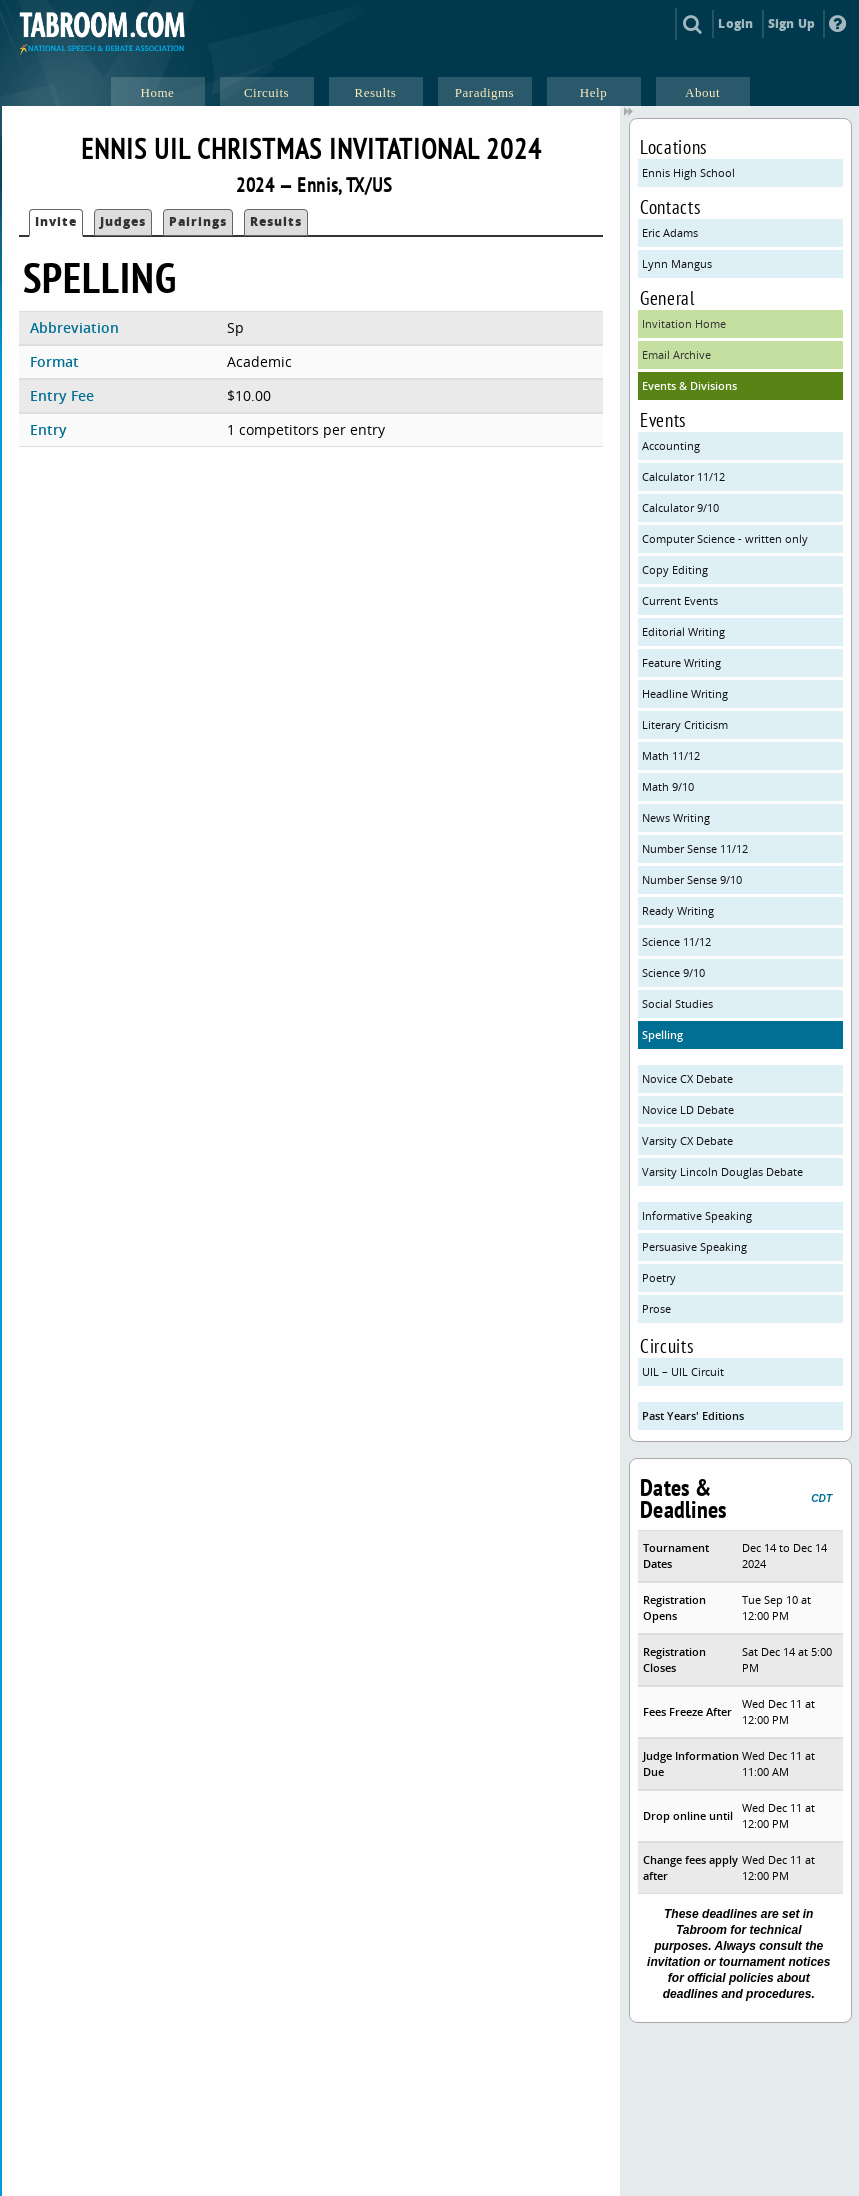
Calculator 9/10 (680, 507)
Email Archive (676, 354)
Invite (56, 221)
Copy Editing (675, 569)
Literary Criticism (685, 724)
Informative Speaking (697, 1215)
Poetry (659, 1277)
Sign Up (791, 23)
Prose (656, 1308)
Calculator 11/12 (683, 476)
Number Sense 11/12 (695, 848)
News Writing (676, 817)
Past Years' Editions (693, 1415)
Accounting (671, 445)
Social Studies (677, 1003)
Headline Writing (685, 693)
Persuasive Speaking (694, 1246)
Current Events (680, 600)
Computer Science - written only (725, 538)
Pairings (198, 221)
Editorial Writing (683, 631)
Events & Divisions (689, 385)
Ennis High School (688, 172)
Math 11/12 (671, 755)
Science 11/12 (676, 941)
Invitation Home (684, 323)
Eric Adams (670, 232)
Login (735, 23)
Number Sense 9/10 (692, 879)
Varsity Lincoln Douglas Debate (722, 1171)
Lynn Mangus (677, 263)
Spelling (662, 1034)
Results (276, 221)
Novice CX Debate (687, 1078)
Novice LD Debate (688, 1109)
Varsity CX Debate (687, 1140)
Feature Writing (681, 662)
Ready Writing (678, 910)
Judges (123, 221)
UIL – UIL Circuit (683, 1371)
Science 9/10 (673, 972)
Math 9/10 (668, 786)
